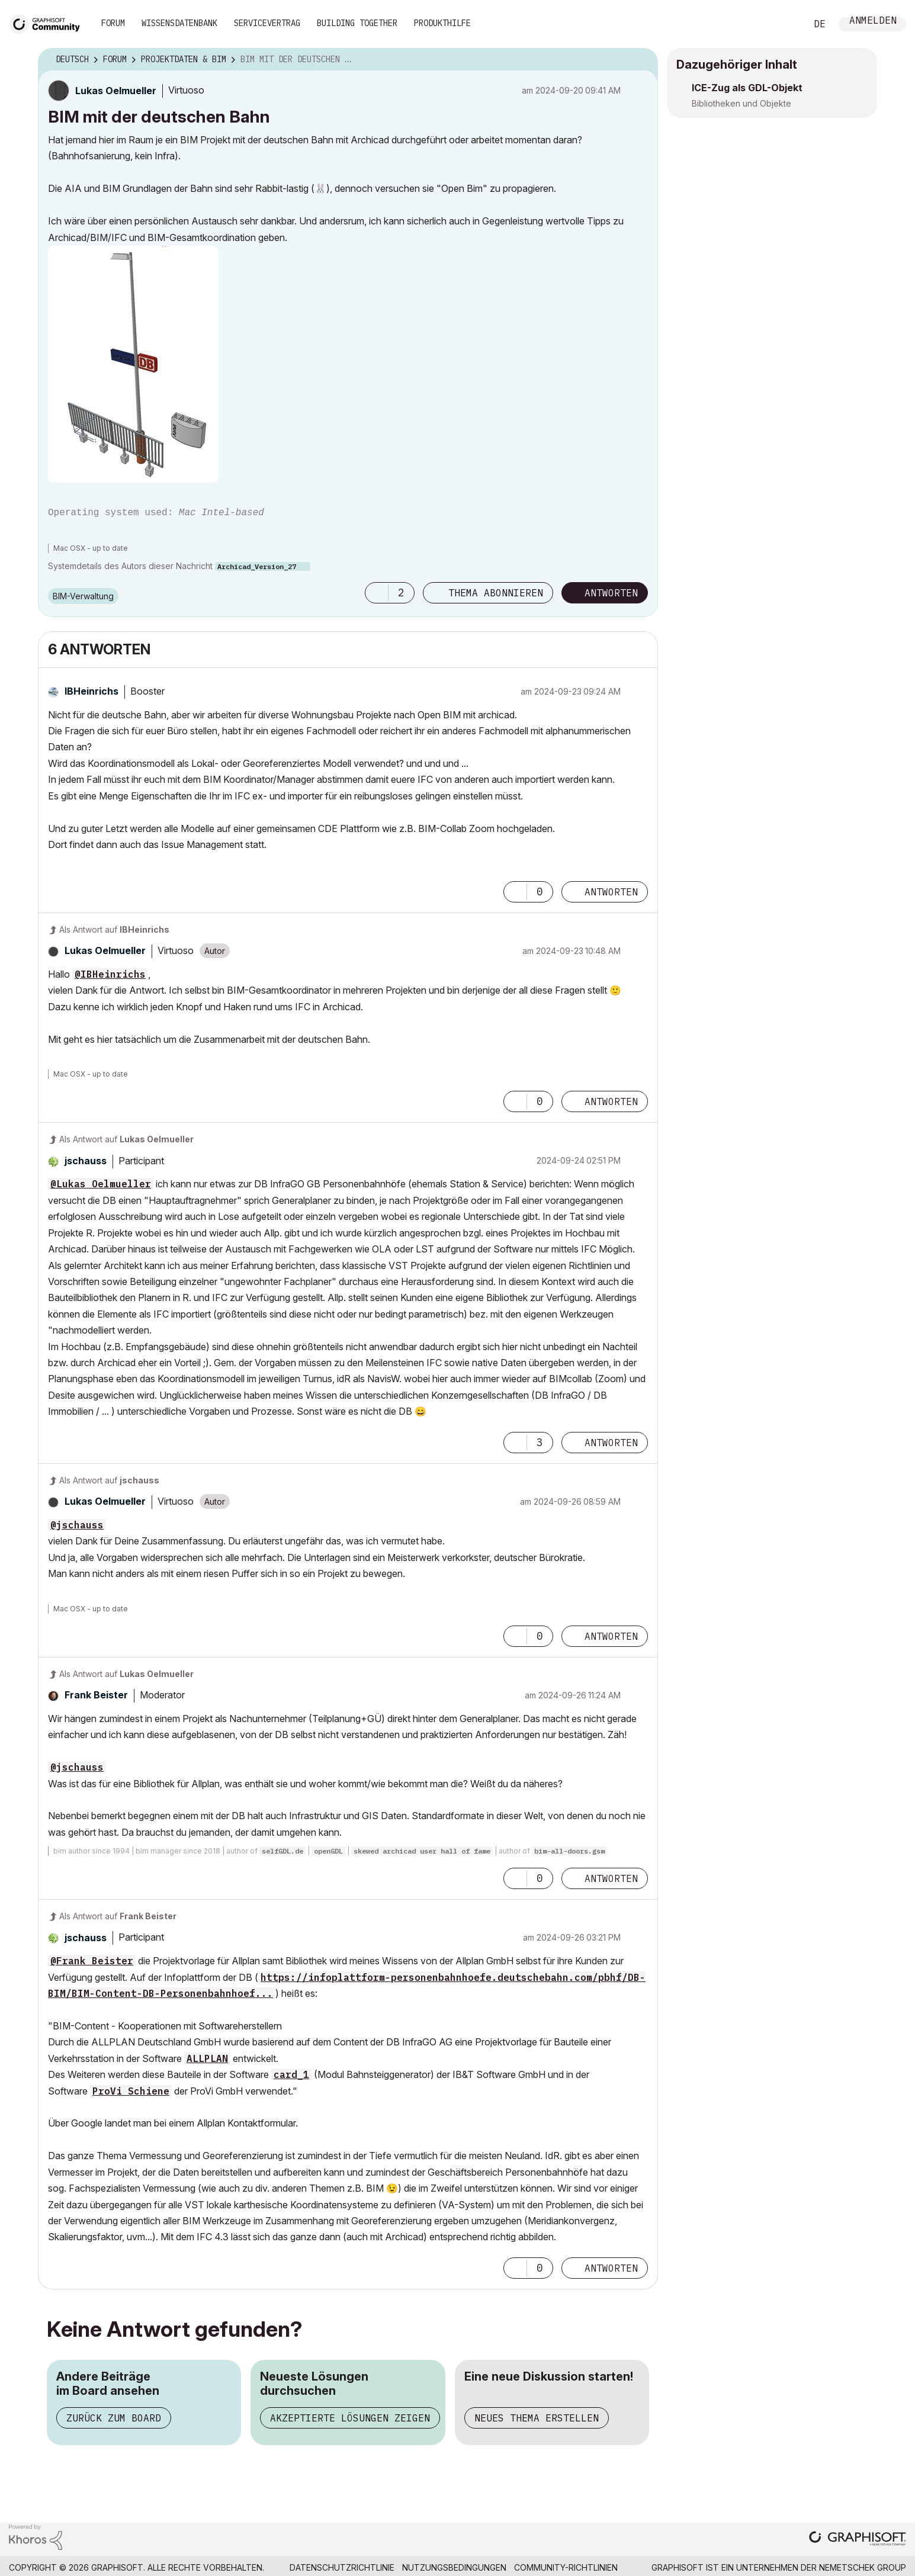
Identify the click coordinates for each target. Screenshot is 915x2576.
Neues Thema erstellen (536, 2418)
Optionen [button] (641, 60)
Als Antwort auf (114, 929)
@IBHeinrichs (110, 974)
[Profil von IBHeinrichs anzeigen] (91, 691)
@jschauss (77, 1525)
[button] (133, 364)
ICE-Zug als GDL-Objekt (747, 88)
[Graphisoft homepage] (857, 2539)
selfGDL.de (282, 1850)
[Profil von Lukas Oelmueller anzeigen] (115, 91)
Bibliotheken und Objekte (741, 103)
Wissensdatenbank (179, 23)
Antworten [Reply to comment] (611, 892)
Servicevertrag (267, 23)
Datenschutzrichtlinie (342, 2567)
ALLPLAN (207, 2058)
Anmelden (873, 21)
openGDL (328, 1850)
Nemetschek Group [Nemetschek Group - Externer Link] (862, 2567)
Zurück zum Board (113, 2418)
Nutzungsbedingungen (454, 2567)
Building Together (357, 23)
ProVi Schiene (130, 2091)
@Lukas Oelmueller (100, 1184)
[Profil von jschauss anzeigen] (86, 1161)
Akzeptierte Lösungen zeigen (350, 2418)
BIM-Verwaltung (83, 596)
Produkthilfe (442, 23)
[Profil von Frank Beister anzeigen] (96, 1695)
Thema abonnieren (495, 593)
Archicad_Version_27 (256, 566)
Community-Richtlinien (566, 2567)
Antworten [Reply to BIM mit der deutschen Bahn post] (611, 593)
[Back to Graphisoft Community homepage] (48, 23)
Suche (784, 24)
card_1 (291, 2074)
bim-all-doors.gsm (569, 1850)
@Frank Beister (91, 1961)
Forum (113, 23)
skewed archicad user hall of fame (422, 1850)
